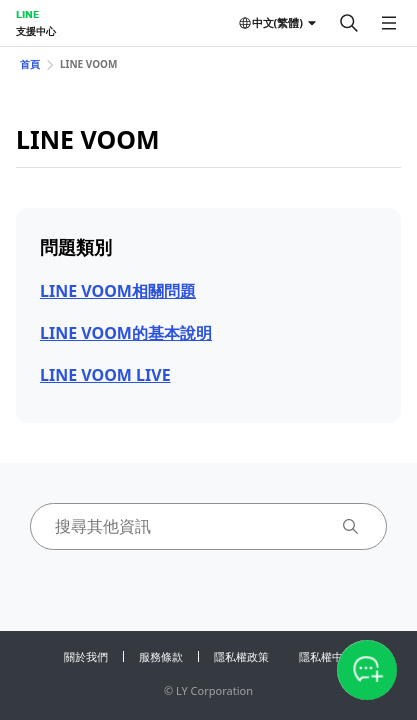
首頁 (30, 64)
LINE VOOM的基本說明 (126, 333)
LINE (27, 14)
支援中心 (36, 31)
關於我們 (86, 656)
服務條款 (161, 656)
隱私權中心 (326, 656)
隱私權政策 (241, 656)
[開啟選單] (389, 23)
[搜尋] (349, 23)
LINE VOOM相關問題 (118, 291)
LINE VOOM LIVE (105, 375)
